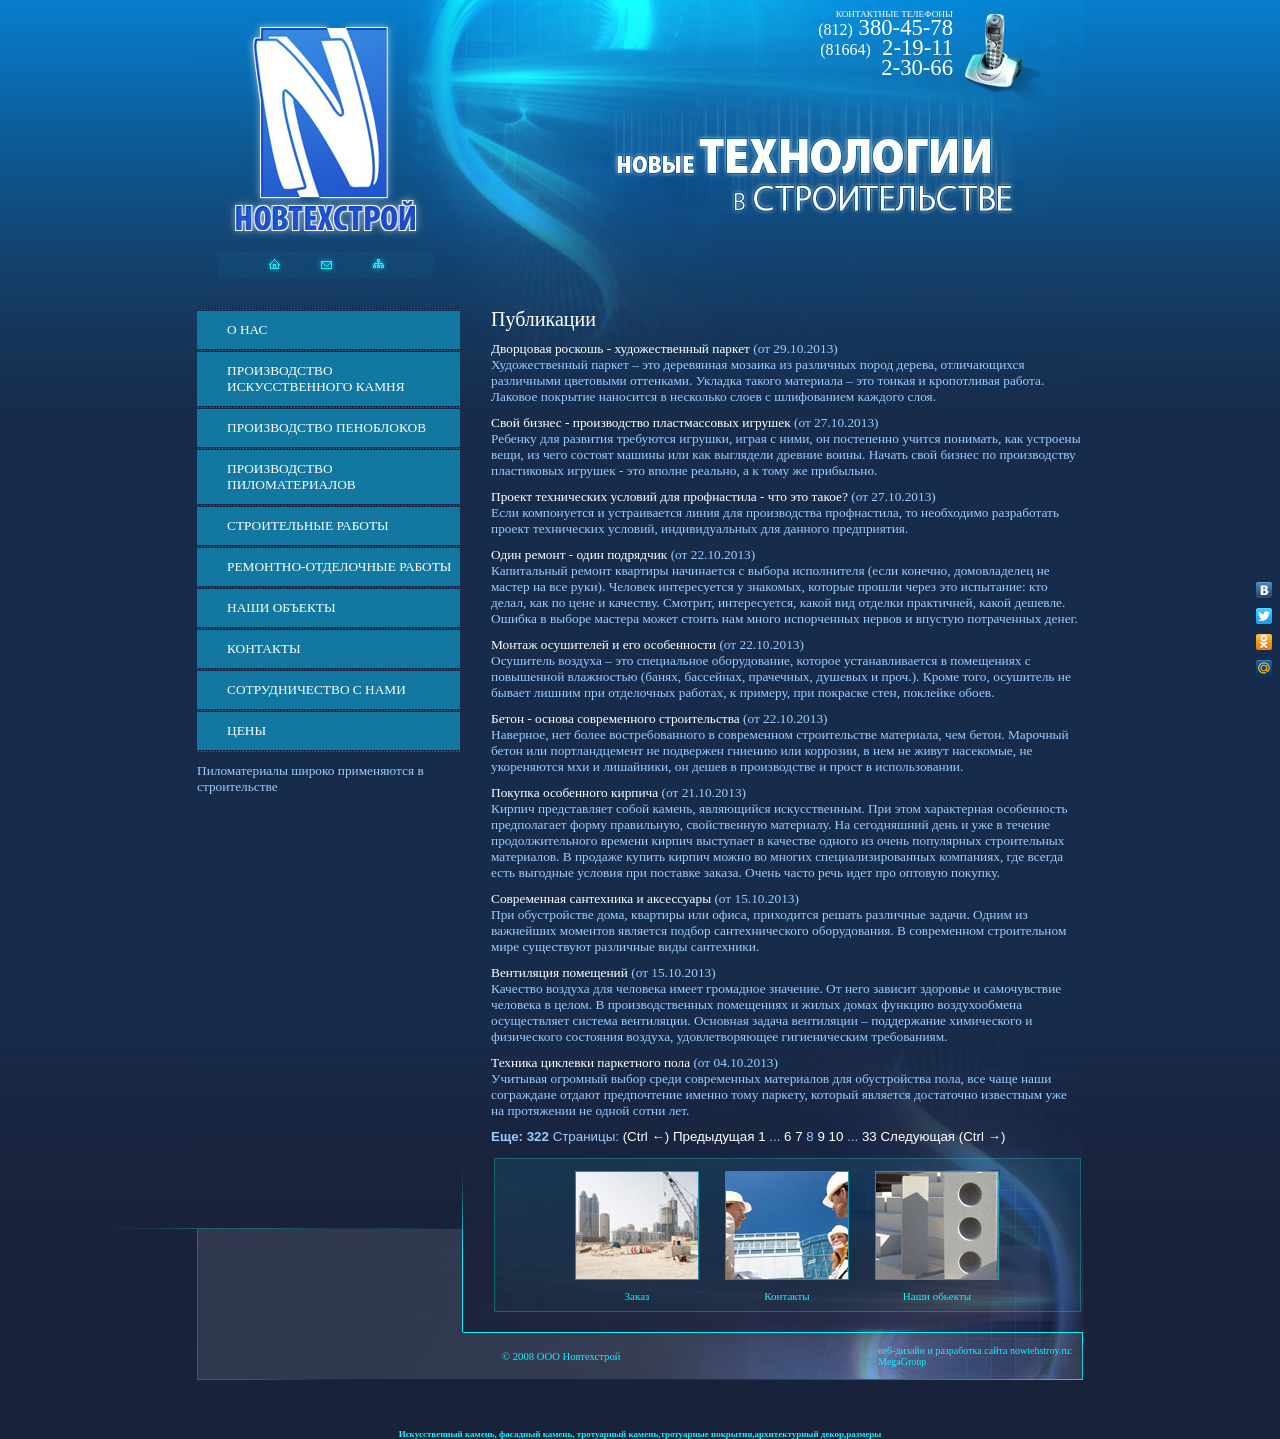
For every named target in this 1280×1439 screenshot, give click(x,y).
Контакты (264, 648)
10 (836, 1136)
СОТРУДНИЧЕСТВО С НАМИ (316, 689)
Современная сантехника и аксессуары (601, 898)
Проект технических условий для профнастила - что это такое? (669, 496)
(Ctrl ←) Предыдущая (689, 1136)
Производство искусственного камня (316, 378)
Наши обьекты (937, 1296)
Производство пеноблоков (326, 427)
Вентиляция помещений (559, 972)
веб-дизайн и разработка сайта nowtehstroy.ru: (975, 1350)
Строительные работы (308, 525)
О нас (247, 329)
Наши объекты (281, 607)
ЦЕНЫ (246, 730)
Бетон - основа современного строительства (615, 718)
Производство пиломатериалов (291, 476)
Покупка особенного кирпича (574, 792)
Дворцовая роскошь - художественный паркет (620, 348)
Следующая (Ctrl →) (942, 1136)
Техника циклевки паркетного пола (590, 1062)
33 (869, 1136)
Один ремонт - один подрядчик (579, 554)
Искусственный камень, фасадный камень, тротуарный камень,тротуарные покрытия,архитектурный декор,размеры (640, 1434)
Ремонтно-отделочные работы (339, 566)
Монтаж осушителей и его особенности (603, 644)
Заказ (637, 1296)
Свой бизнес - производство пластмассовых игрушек (641, 422)
